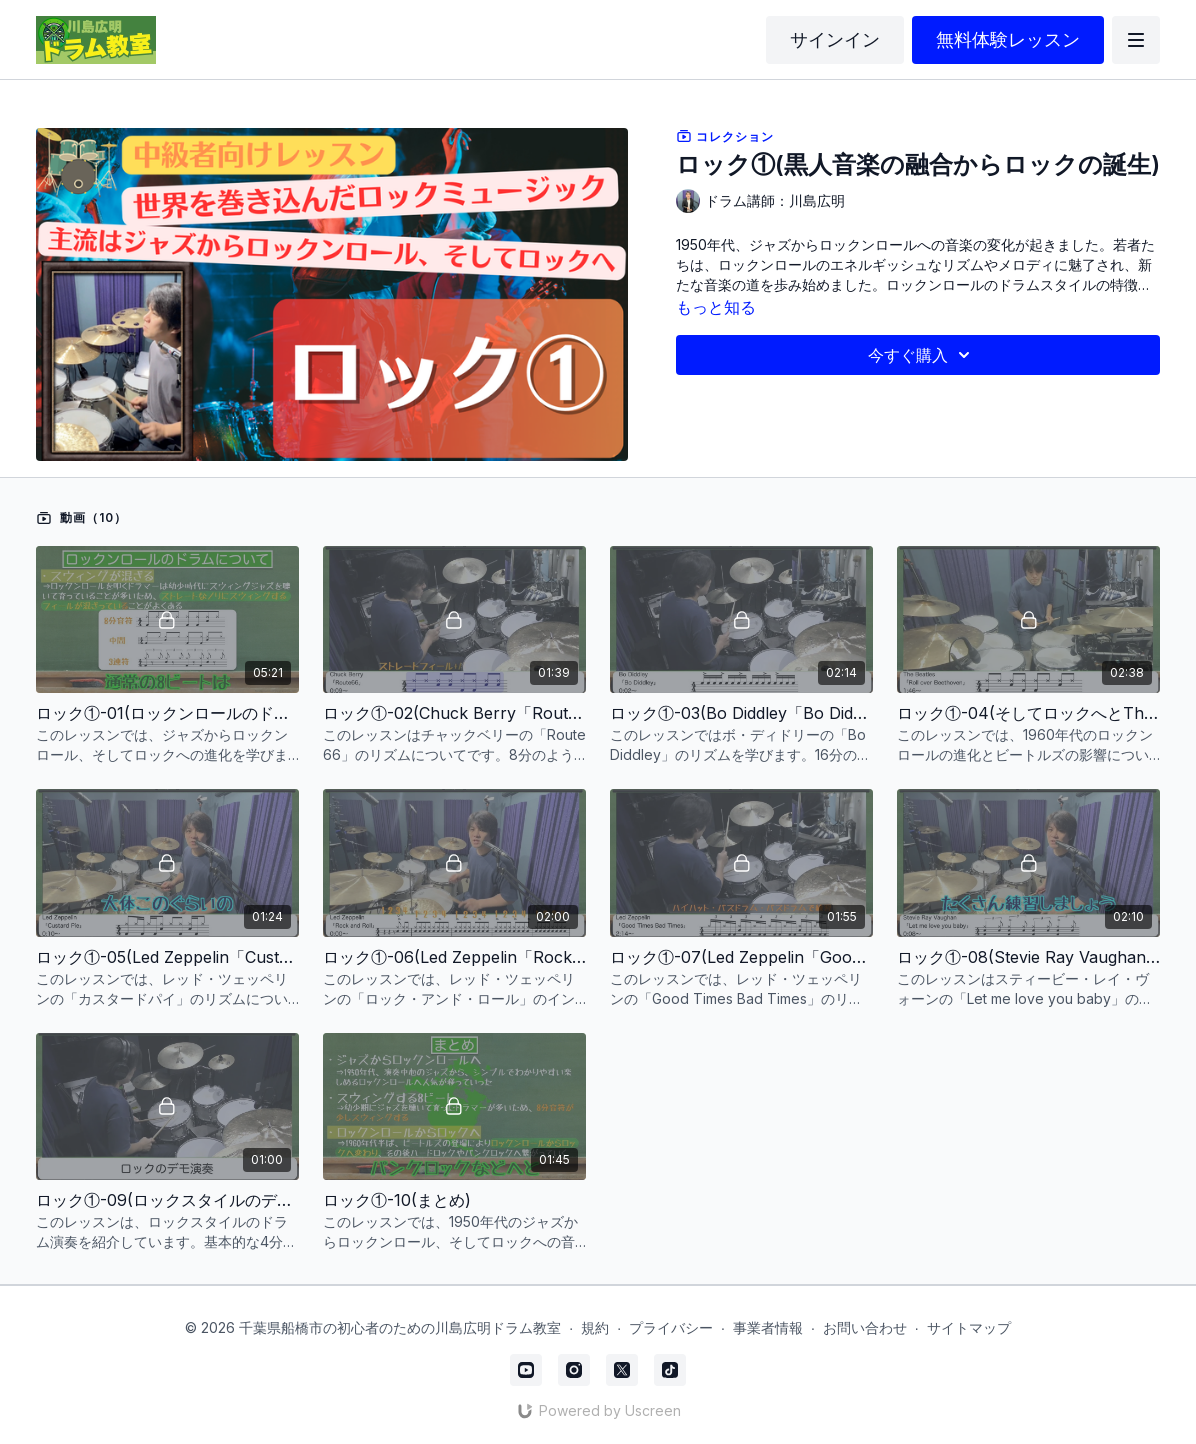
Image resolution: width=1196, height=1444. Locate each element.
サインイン (835, 39)
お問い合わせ (865, 1327)
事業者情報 (768, 1327)
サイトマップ (969, 1327)
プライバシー (671, 1327)
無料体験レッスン (1008, 39)
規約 (595, 1327)
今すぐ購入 (922, 355)
